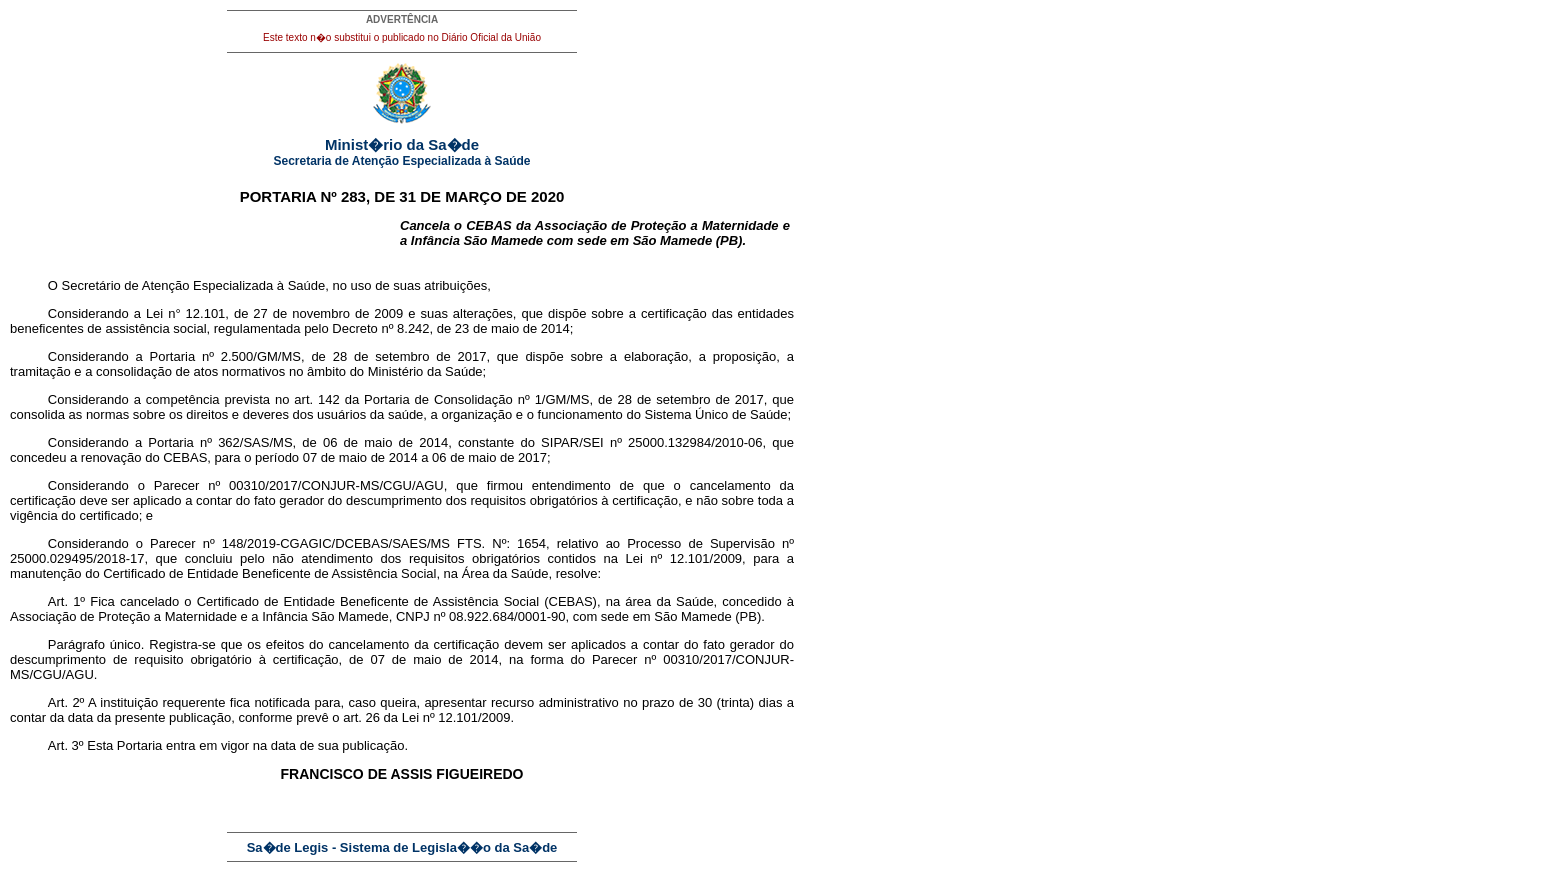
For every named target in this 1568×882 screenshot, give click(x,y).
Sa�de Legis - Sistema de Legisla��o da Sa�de (402, 847)
